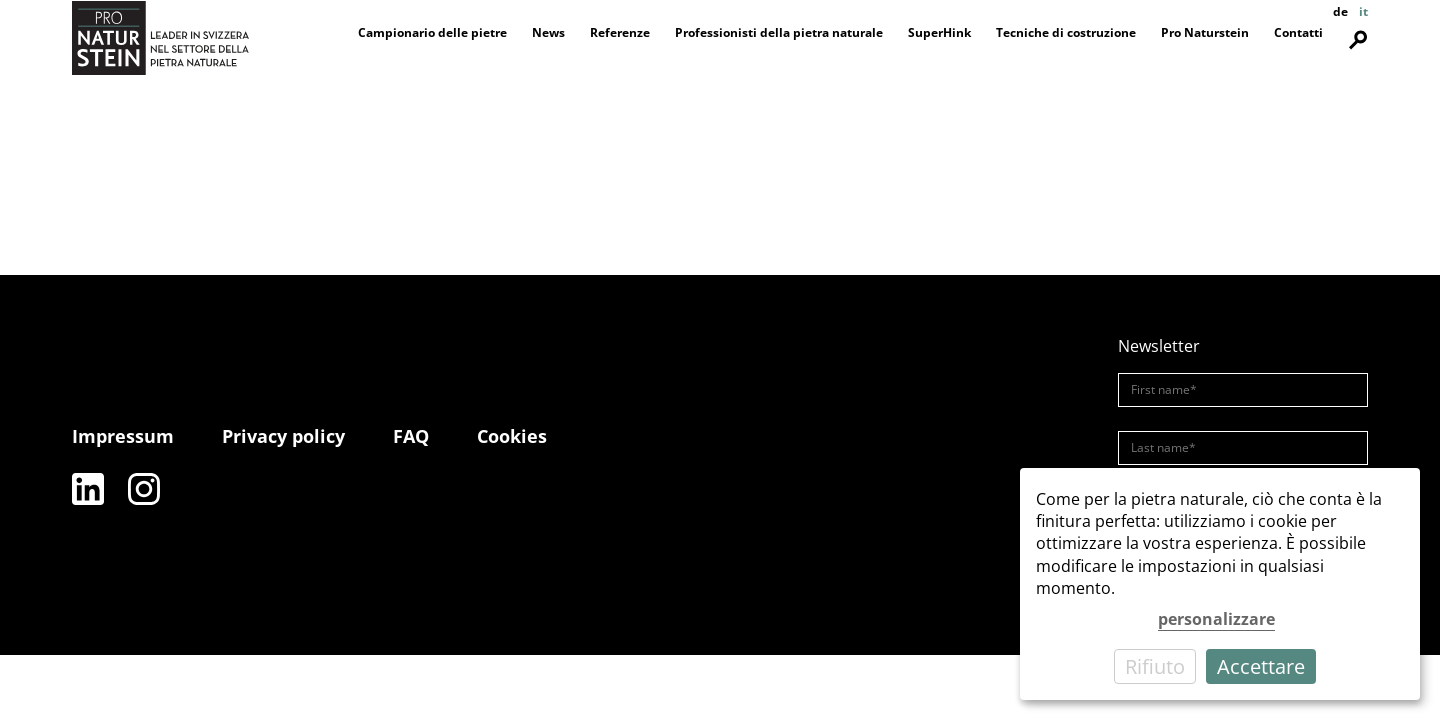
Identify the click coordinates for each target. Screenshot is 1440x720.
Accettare (1261, 666)
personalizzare (1216, 619)
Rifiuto (1155, 666)
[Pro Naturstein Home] (160, 37)
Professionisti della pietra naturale (779, 32)
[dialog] (1220, 584)
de (1340, 11)
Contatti (1298, 32)
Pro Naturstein (1205, 32)
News (548, 32)
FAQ (411, 436)
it (1363, 11)
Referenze (620, 32)
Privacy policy (283, 436)
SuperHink (939, 32)
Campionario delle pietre (432, 32)
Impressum (123, 436)
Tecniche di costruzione (1066, 32)
